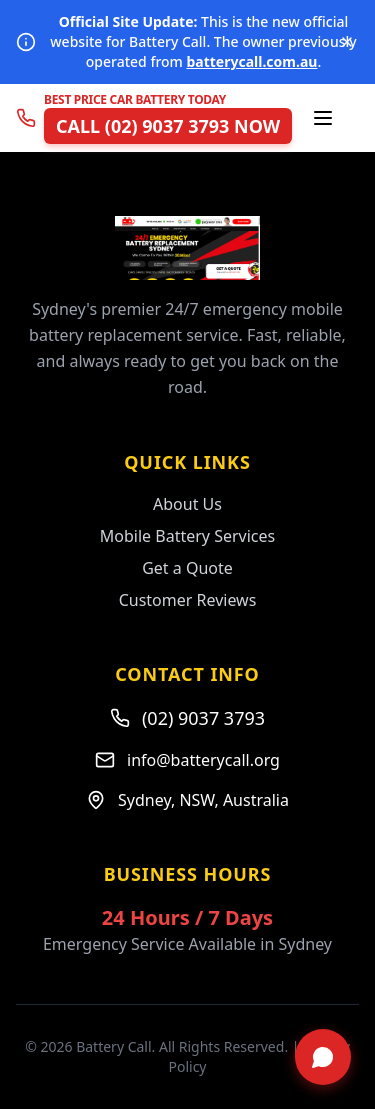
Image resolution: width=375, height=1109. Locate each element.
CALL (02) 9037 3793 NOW (168, 126)
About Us (187, 504)
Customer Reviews (188, 600)
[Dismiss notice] (347, 42)
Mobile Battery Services (187, 536)
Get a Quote (187, 568)
